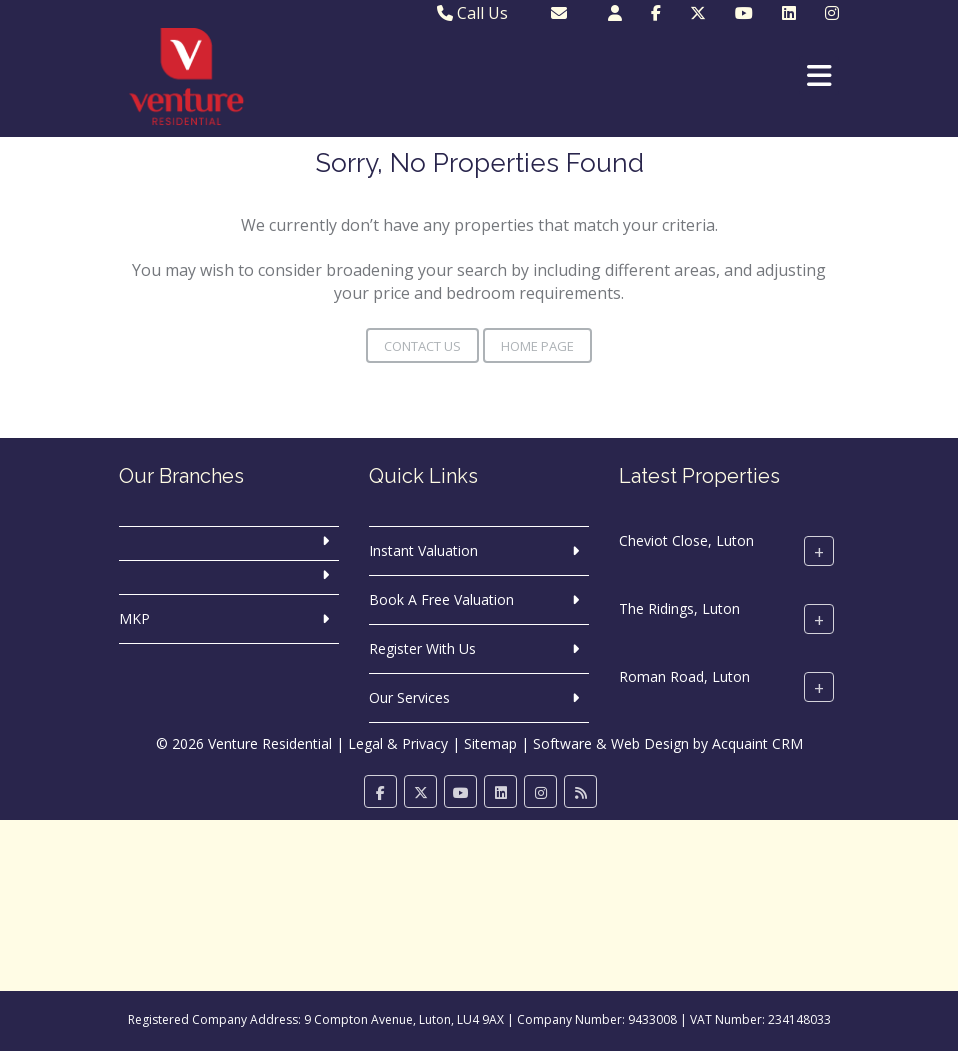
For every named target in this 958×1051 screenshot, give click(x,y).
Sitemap (490, 743)
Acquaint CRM (757, 743)
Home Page (537, 346)
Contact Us (422, 346)
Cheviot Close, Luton (686, 540)
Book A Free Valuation (441, 599)
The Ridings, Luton (679, 608)
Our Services (409, 697)
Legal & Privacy (398, 743)
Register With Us (422, 648)
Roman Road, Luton (684, 676)
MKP (134, 618)
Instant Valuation (423, 550)
